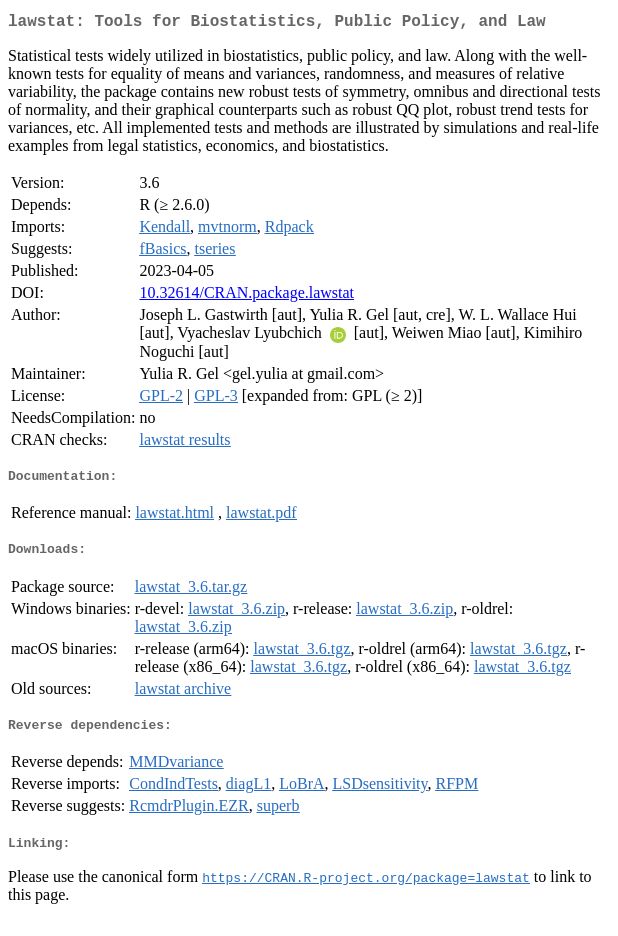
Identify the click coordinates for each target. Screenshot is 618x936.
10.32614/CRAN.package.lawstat (246, 296)
